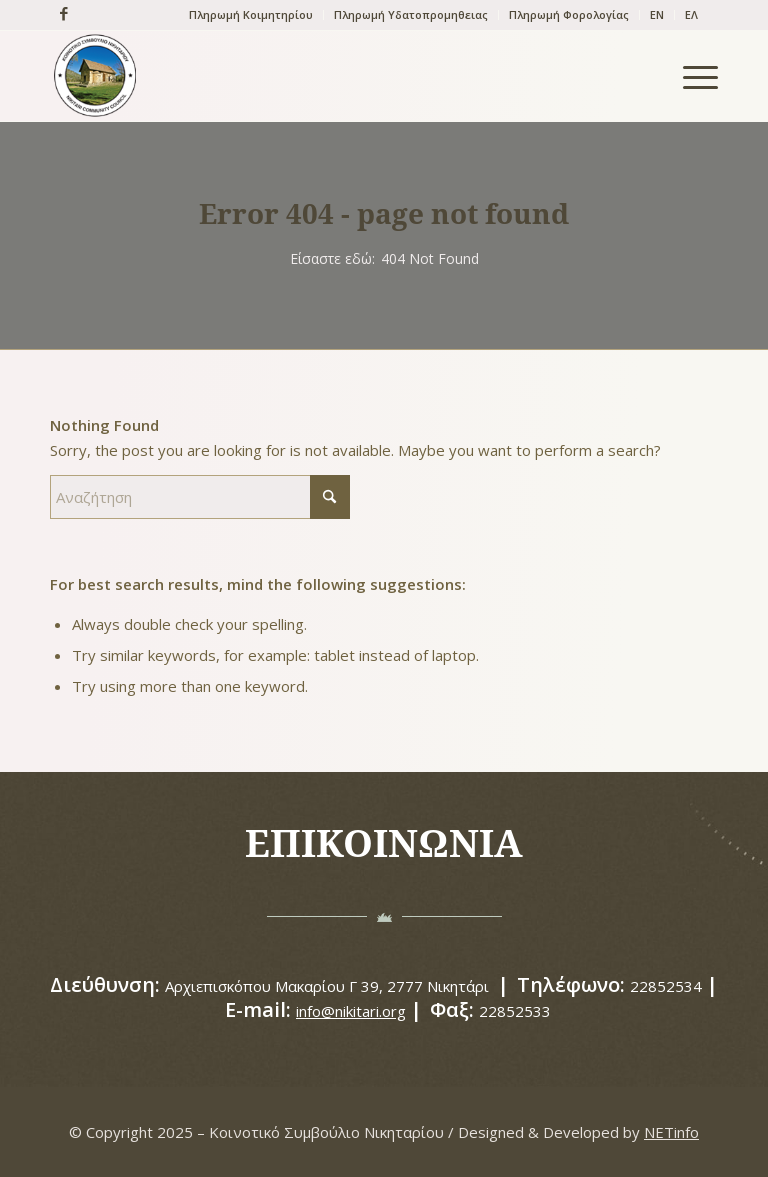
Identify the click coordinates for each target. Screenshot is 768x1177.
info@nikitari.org (351, 1011)
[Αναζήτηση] (200, 497)
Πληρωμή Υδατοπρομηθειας (411, 14)
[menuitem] (251, 15)
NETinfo (671, 1132)
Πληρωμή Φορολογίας (569, 14)
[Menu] (690, 76)
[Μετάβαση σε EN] (657, 15)
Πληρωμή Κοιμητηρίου (251, 14)
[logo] (95, 76)
